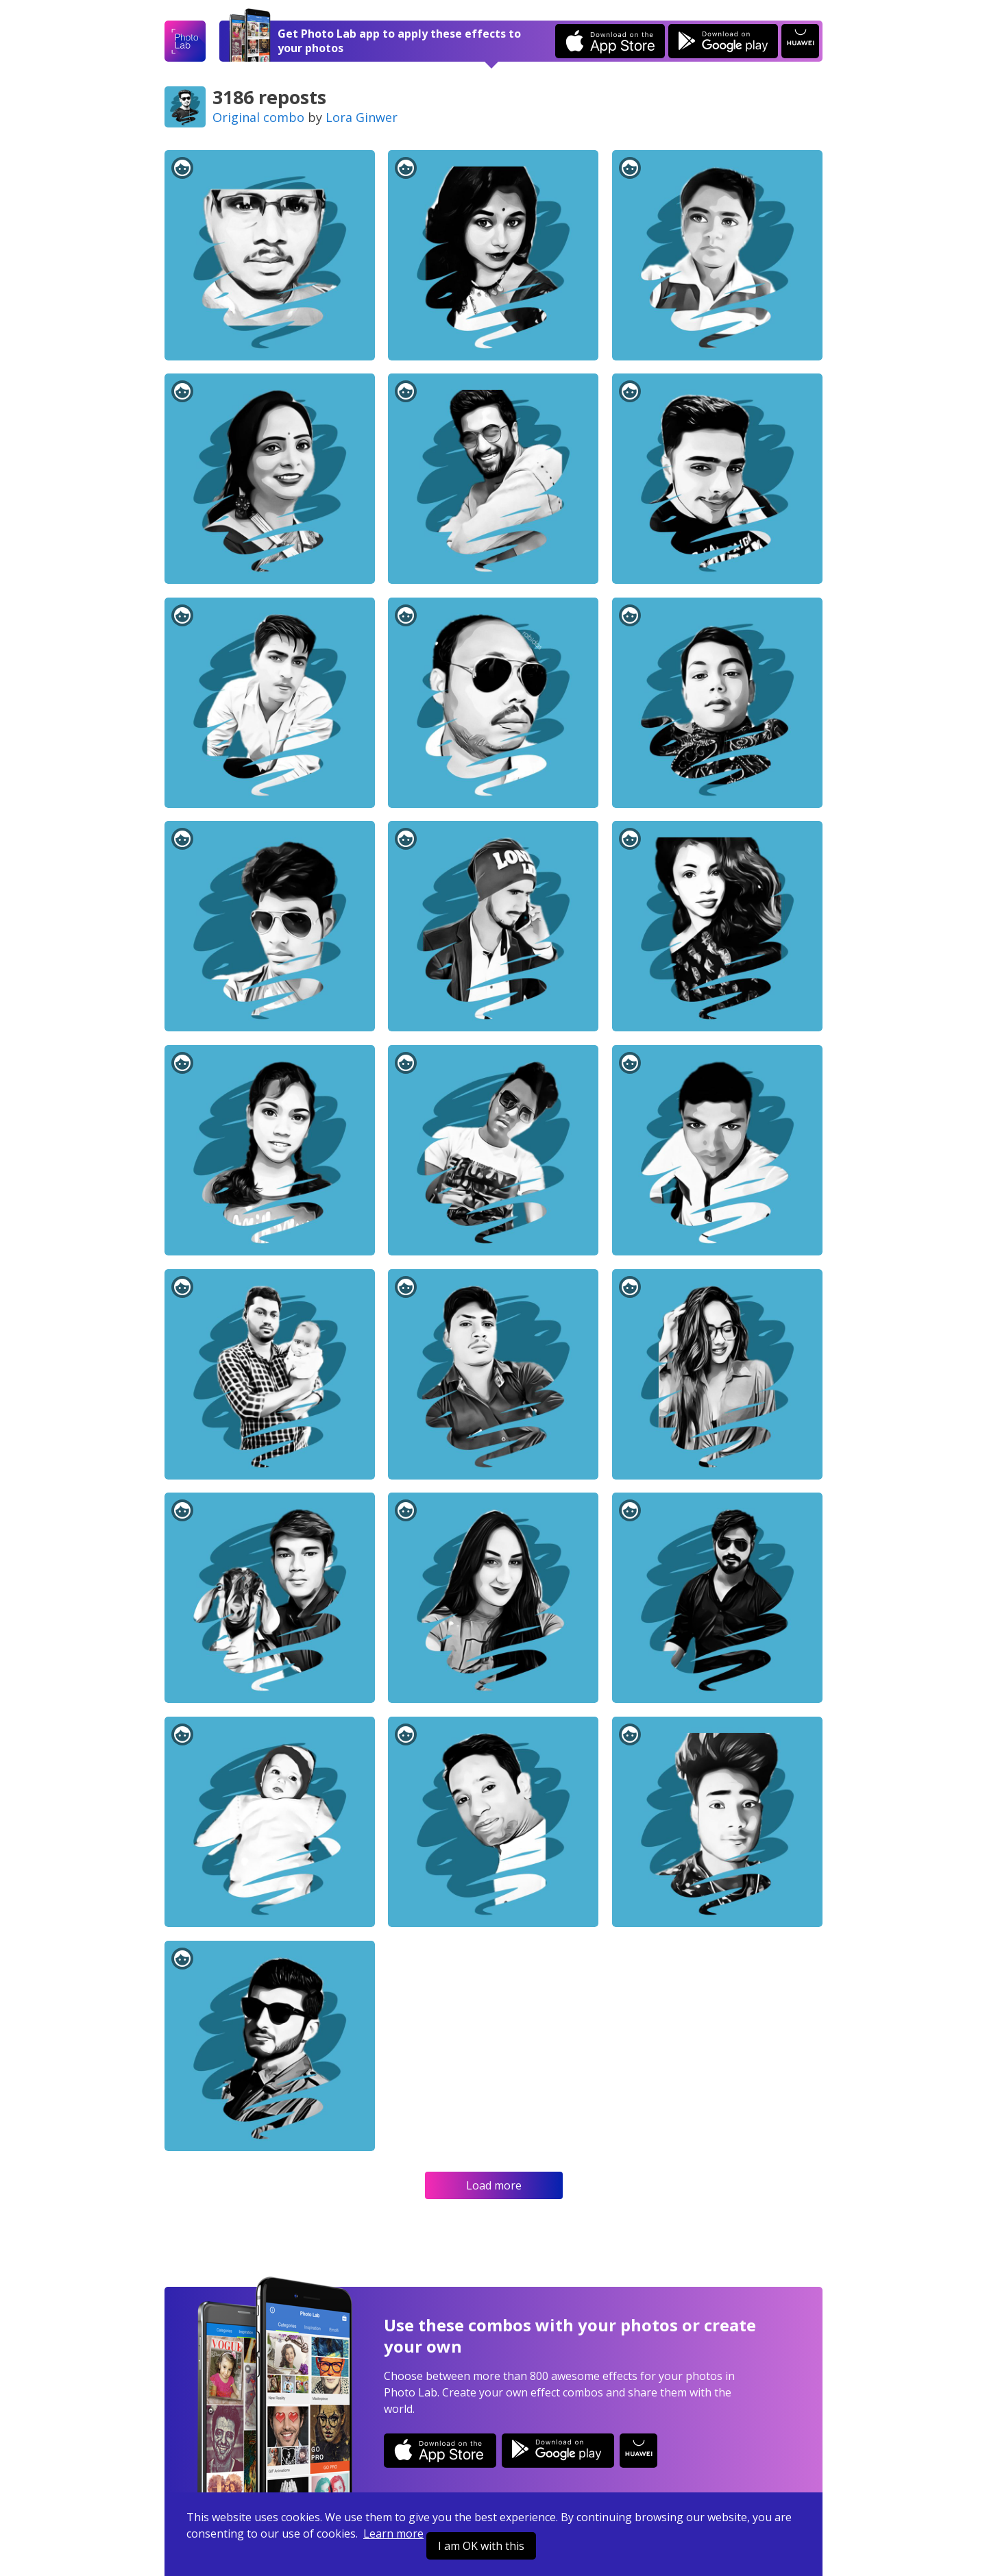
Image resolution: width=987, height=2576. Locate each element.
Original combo (258, 117)
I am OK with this (481, 2545)
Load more (494, 2185)
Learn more (393, 2533)
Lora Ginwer (362, 117)
